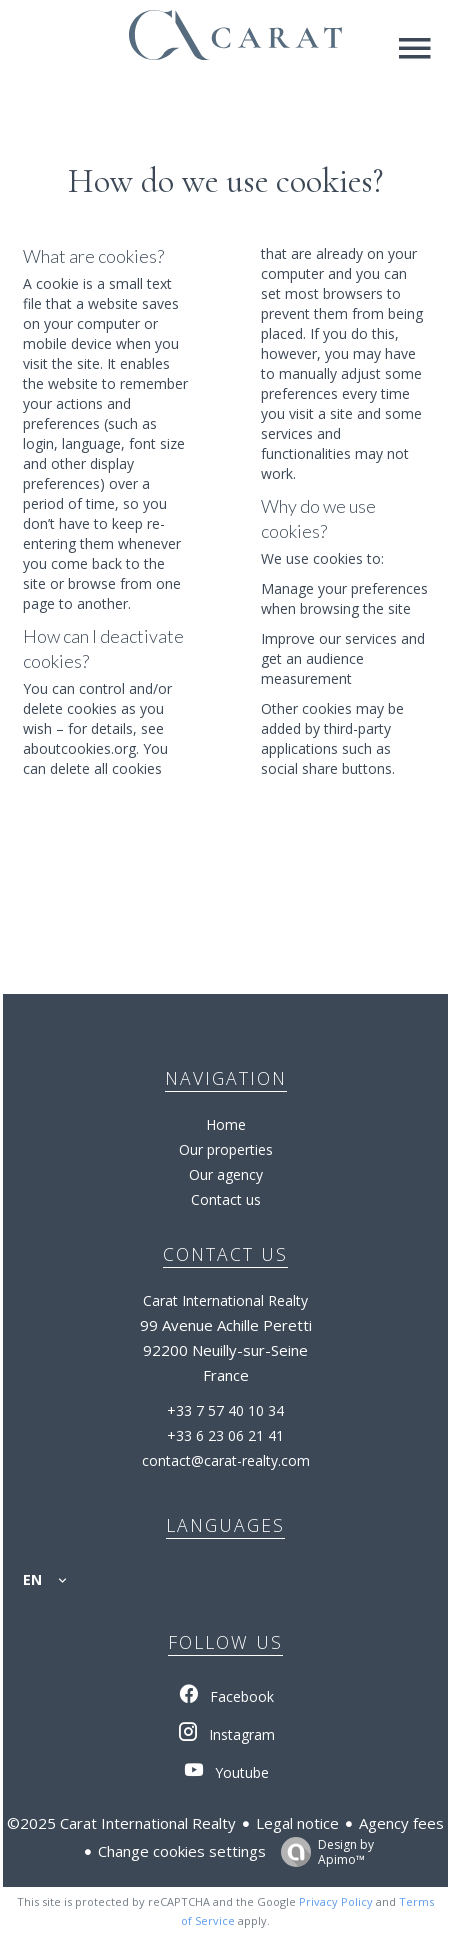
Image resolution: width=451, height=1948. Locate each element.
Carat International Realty (225, 1300)
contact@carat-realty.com (226, 1460)
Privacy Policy (336, 1901)
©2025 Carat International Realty (121, 1823)
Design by (322, 1851)
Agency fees (401, 1823)
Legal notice (297, 1823)
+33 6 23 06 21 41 (225, 1435)
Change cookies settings (182, 1851)
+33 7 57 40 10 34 (225, 1410)
